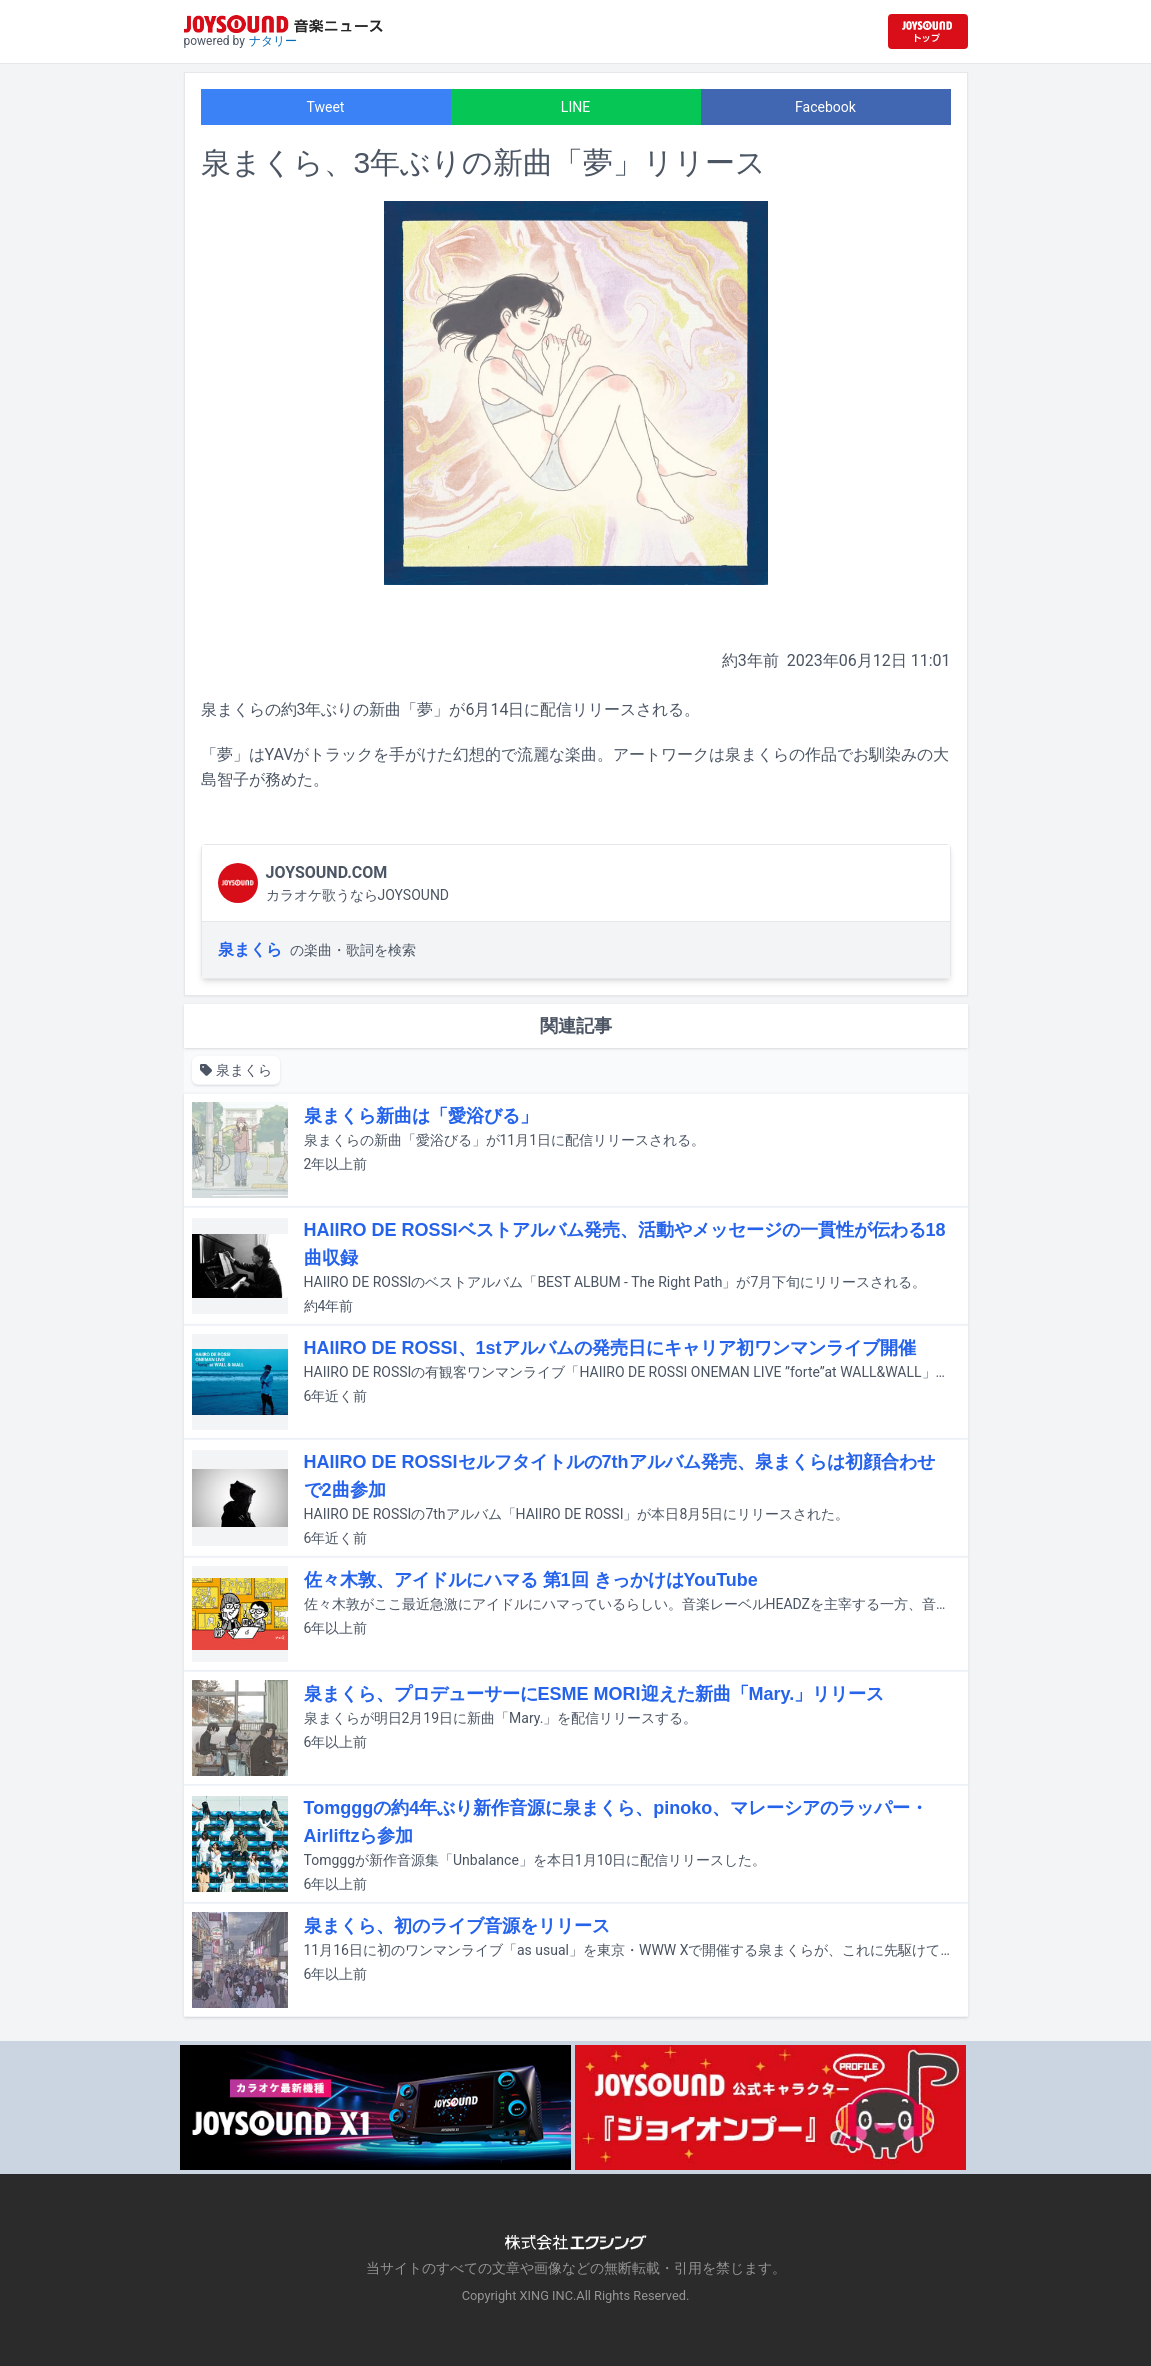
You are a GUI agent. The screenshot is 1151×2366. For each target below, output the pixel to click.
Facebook (825, 107)
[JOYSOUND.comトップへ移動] (928, 31)
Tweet (326, 107)
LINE (575, 107)
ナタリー (273, 41)
